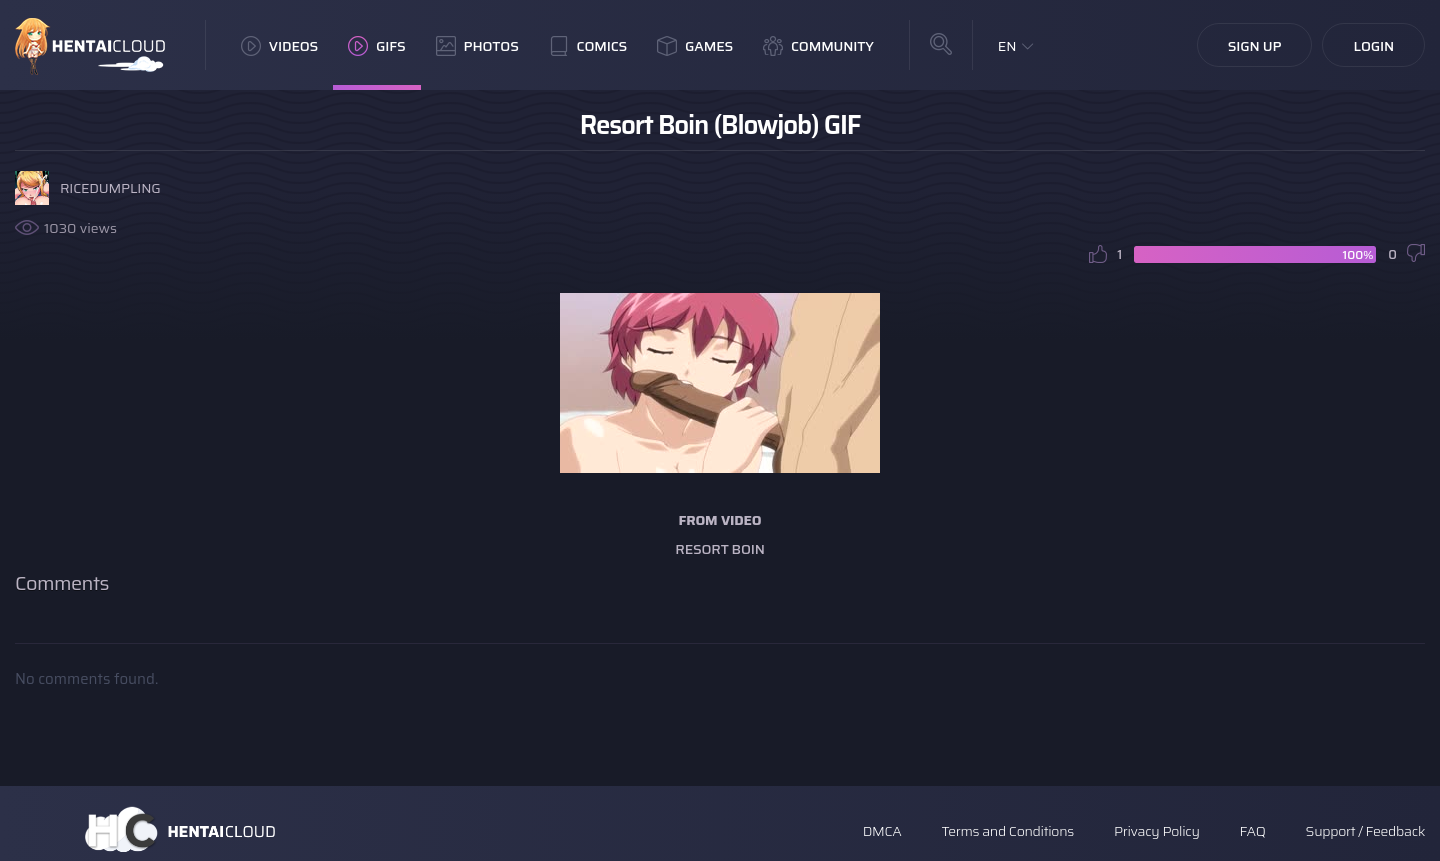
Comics (588, 46)
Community (818, 46)
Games (695, 46)
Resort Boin (719, 549)
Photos (477, 46)
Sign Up (1255, 46)
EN (1007, 46)
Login (1373, 46)
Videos (279, 46)
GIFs (377, 46)
